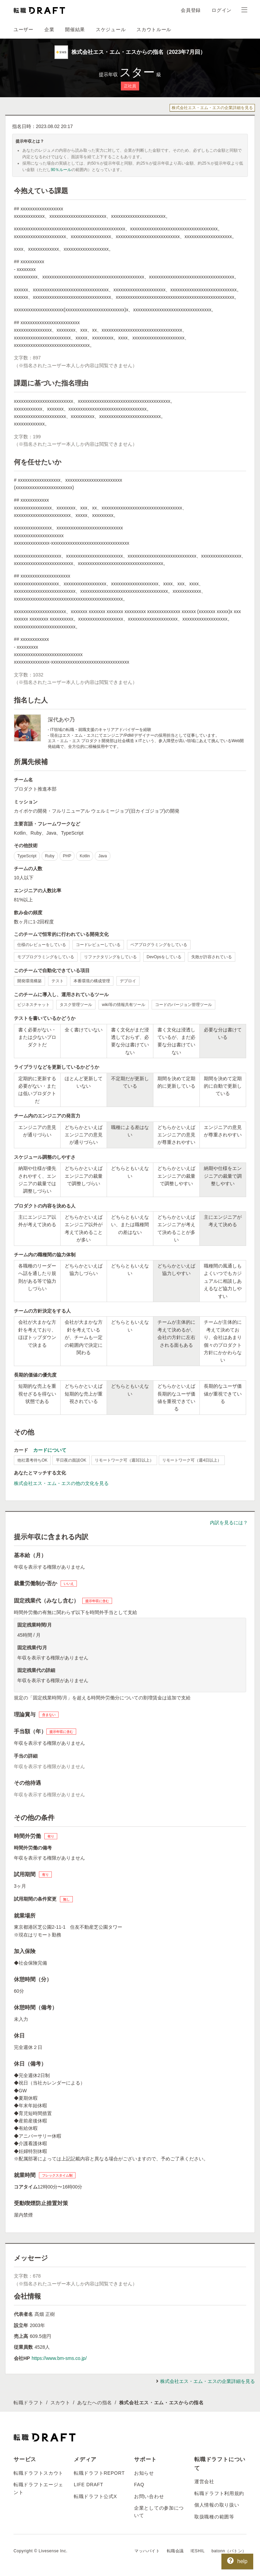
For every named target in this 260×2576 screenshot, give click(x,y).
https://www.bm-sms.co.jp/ (59, 2358)
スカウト (60, 2402)
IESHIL (198, 2551)
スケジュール (111, 29)
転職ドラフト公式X (95, 2496)
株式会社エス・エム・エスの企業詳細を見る (212, 107)
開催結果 (75, 29)
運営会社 (204, 2481)
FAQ (139, 2484)
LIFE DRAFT (88, 2484)
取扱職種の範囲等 (214, 2516)
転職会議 (175, 2551)
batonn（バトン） (229, 2551)
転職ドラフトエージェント (38, 2488)
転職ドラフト (28, 2402)
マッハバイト (147, 2551)
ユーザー (24, 29)
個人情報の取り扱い (216, 2505)
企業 (49, 29)
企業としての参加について (159, 2511)
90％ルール (61, 169)
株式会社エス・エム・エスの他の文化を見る (61, 1483)
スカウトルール (153, 29)
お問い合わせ (149, 2496)
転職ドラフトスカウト (38, 2473)
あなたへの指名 (94, 2402)
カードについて (49, 1450)
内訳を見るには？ (229, 1522)
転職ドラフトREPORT (99, 2473)
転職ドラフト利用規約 (219, 2493)
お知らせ (144, 2473)
